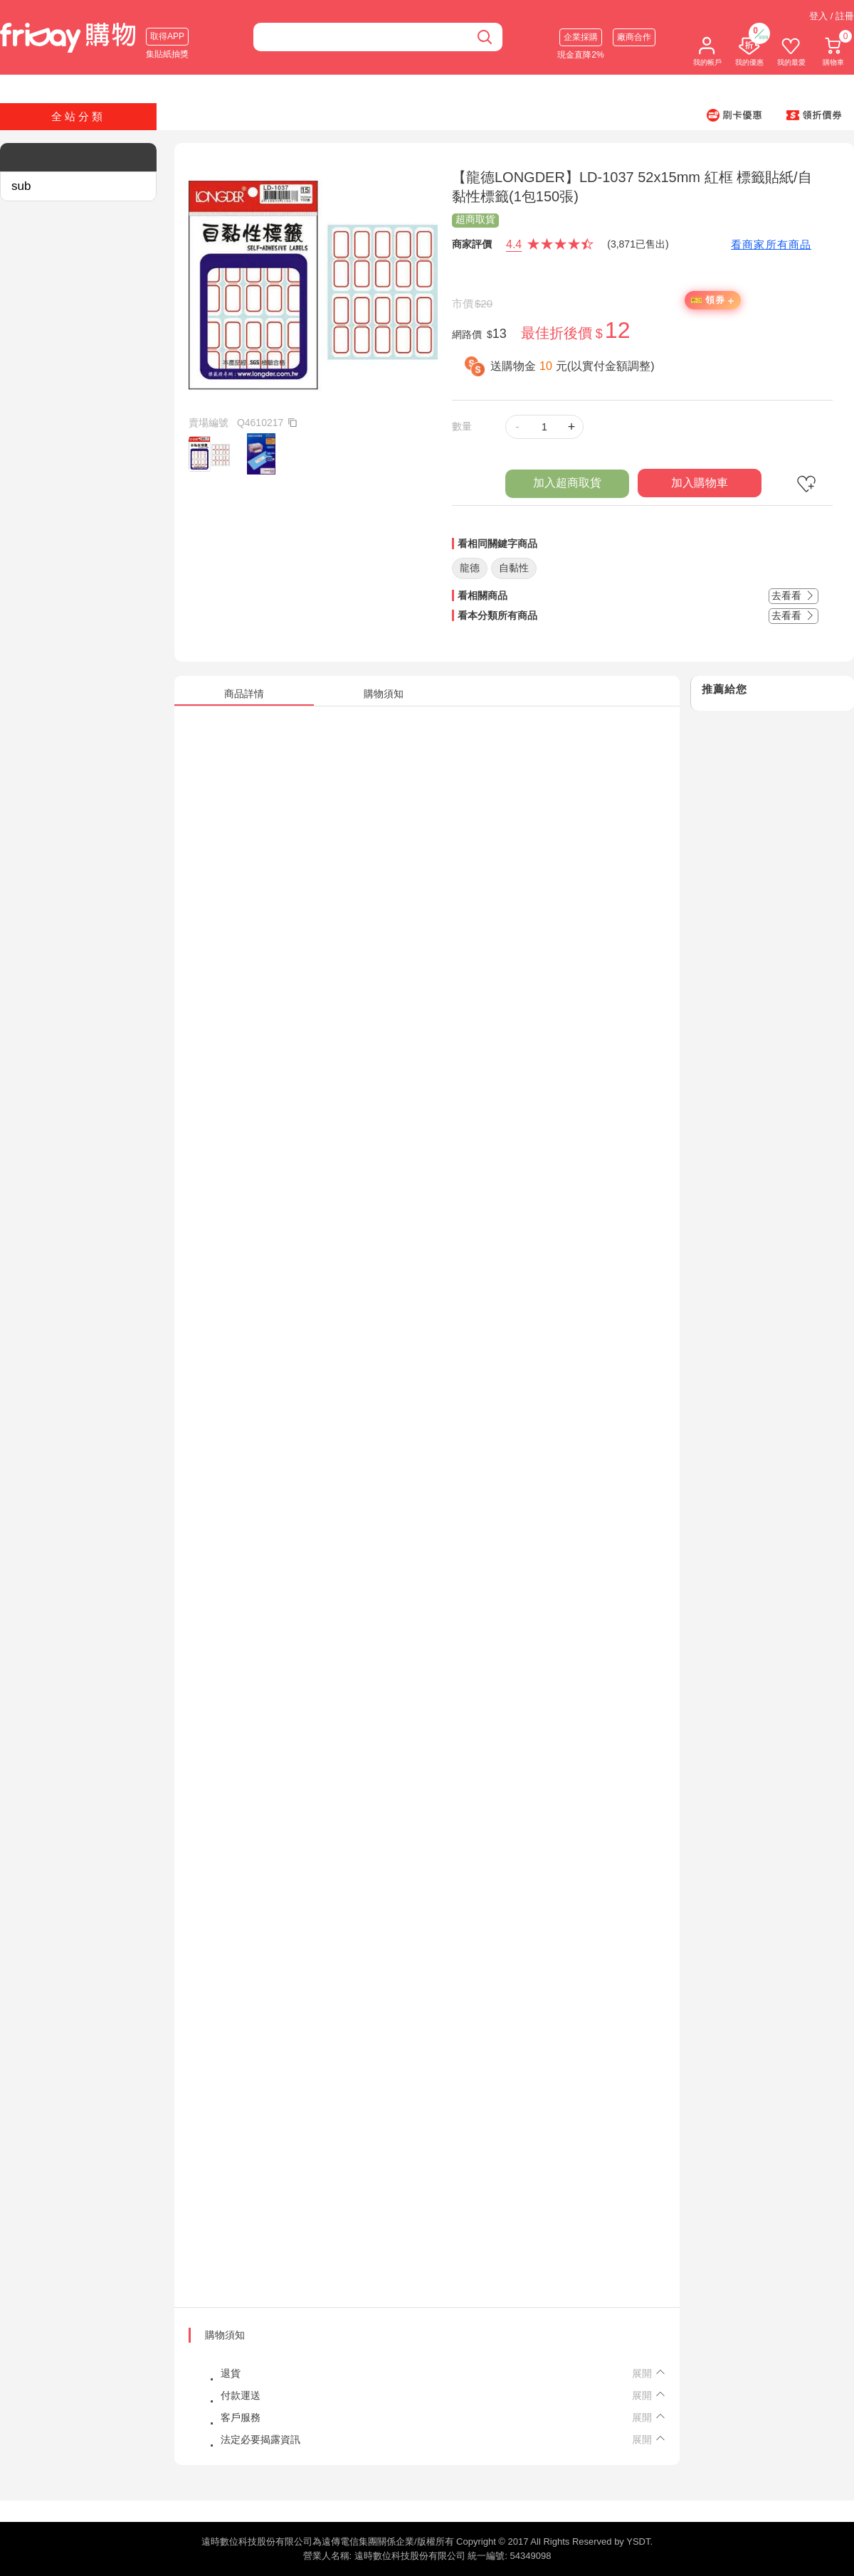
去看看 (793, 595)
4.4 (514, 244)
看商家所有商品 (771, 244)
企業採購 (581, 37)
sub (21, 186)
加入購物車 (699, 483)
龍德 (470, 567)
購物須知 (225, 2335)
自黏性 (514, 567)
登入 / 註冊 (831, 16)
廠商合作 (634, 37)
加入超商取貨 (567, 483)
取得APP (167, 36)
